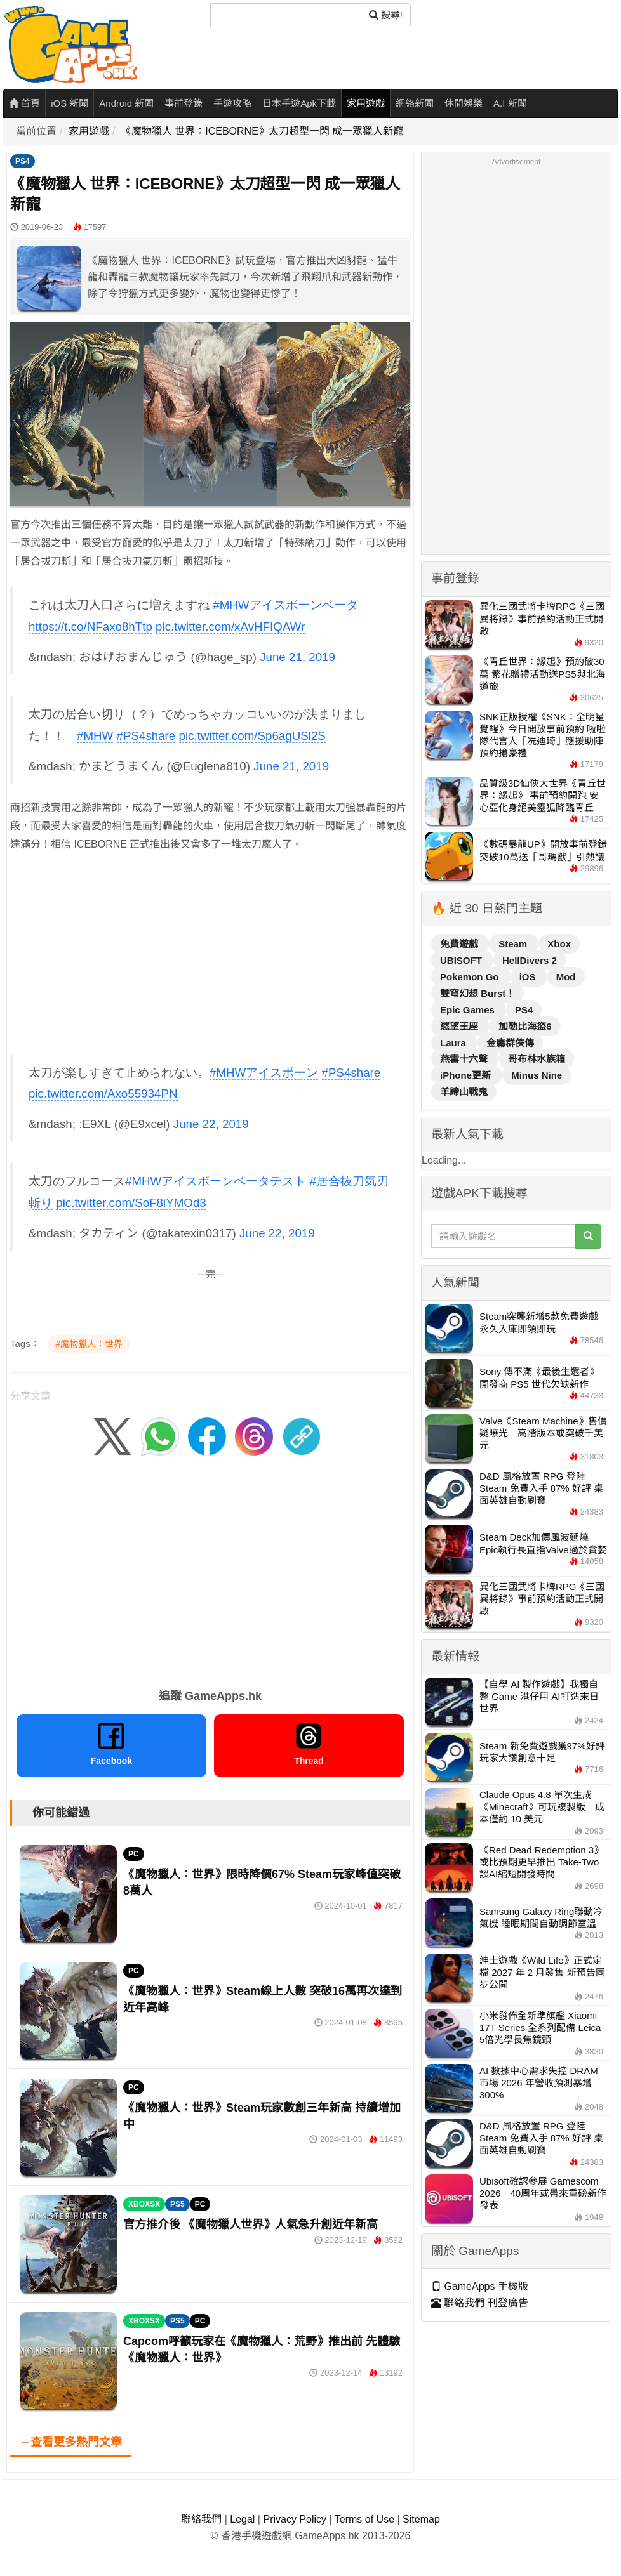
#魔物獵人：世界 (89, 1344)
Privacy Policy (294, 2519)
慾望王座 (460, 1026)
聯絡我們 (201, 2519)
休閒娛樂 (463, 103)
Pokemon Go (471, 976)
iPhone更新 (466, 1075)
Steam (514, 943)
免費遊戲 (460, 943)
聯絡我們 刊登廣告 (479, 2302)
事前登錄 (183, 103)
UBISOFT (462, 960)
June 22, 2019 (211, 1124)
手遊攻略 (232, 103)
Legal (242, 2519)
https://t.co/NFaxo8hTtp (90, 626)
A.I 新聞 (510, 103)
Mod (566, 976)
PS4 (22, 161)
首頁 (24, 103)
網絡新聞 (415, 103)
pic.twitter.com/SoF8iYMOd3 (131, 1202)
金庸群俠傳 (510, 1042)
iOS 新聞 (69, 103)
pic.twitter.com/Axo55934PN (103, 1093)
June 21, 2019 (297, 657)
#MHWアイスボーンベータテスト (215, 1181)
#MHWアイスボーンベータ (285, 605)
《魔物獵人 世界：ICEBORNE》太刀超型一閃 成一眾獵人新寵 (262, 131)
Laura (454, 1042)
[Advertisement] (200, 953)
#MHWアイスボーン (264, 1072)
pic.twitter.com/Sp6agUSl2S (252, 735)
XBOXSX (144, 2204)
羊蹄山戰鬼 (464, 1091)
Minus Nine (536, 1075)
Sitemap (421, 2519)
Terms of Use (364, 2519)
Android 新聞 (126, 103)
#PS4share (146, 735)
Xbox (559, 943)
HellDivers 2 (529, 960)
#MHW (95, 735)
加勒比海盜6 (524, 1026)
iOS (528, 976)
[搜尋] (285, 15)
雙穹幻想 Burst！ (477, 993)
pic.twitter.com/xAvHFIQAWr (230, 626)
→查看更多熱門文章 (70, 2442)
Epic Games (468, 1009)
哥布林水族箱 (536, 1058)
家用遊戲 (366, 103)
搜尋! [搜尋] (386, 15)
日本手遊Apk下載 (299, 103)
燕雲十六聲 (465, 1058)
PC (133, 1854)
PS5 (177, 2204)
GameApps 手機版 (479, 2286)
